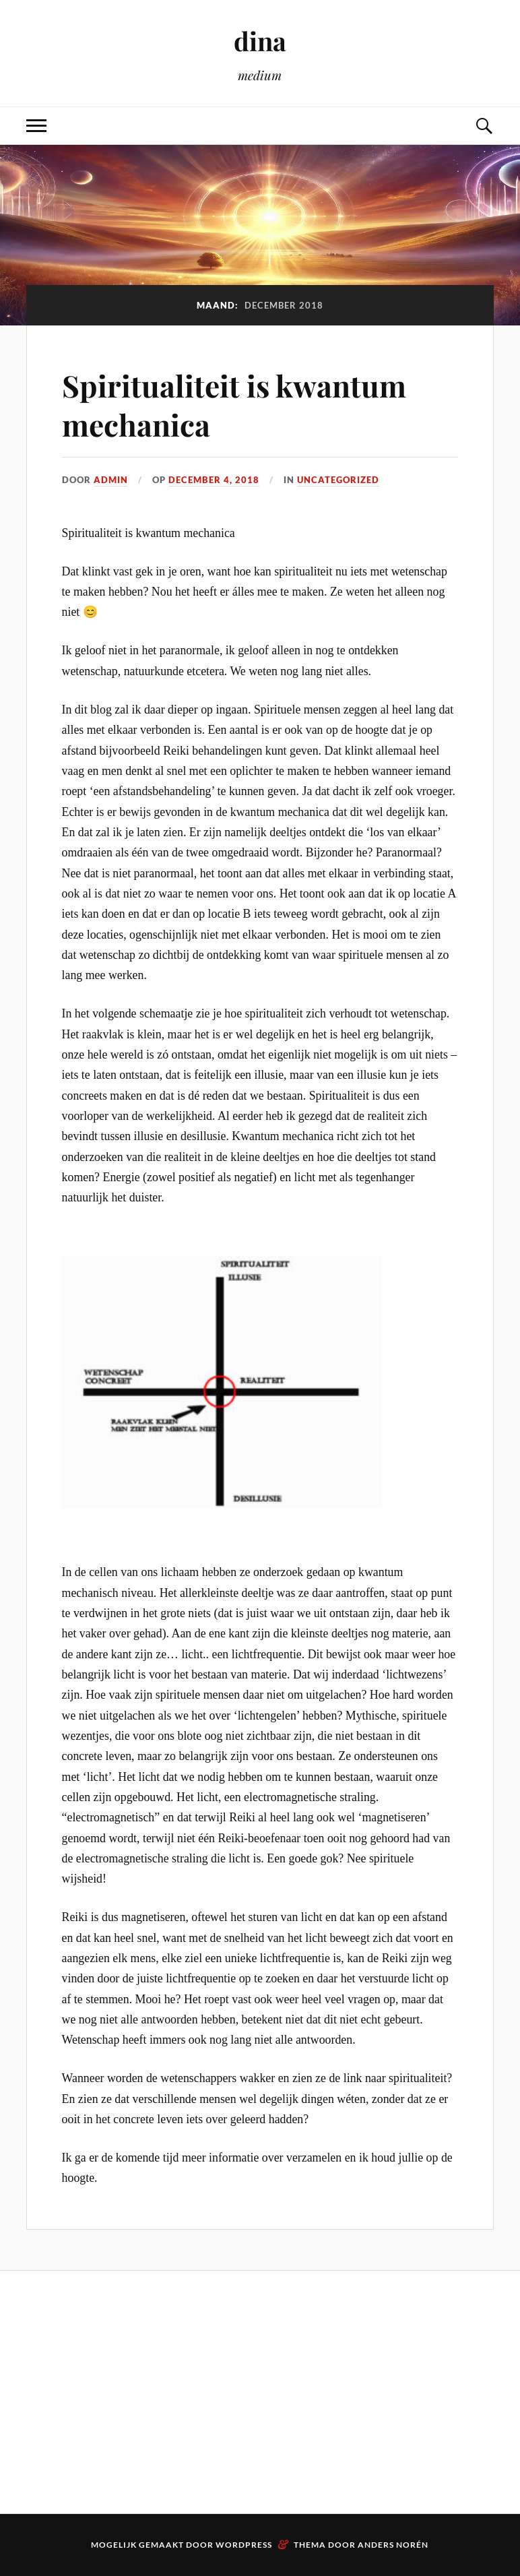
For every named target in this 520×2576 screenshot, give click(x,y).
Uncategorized (338, 479)
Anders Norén (393, 2545)
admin (111, 479)
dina (260, 41)
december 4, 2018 (213, 479)
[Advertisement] (96, 2392)
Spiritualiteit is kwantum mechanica (234, 404)
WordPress (244, 2545)
